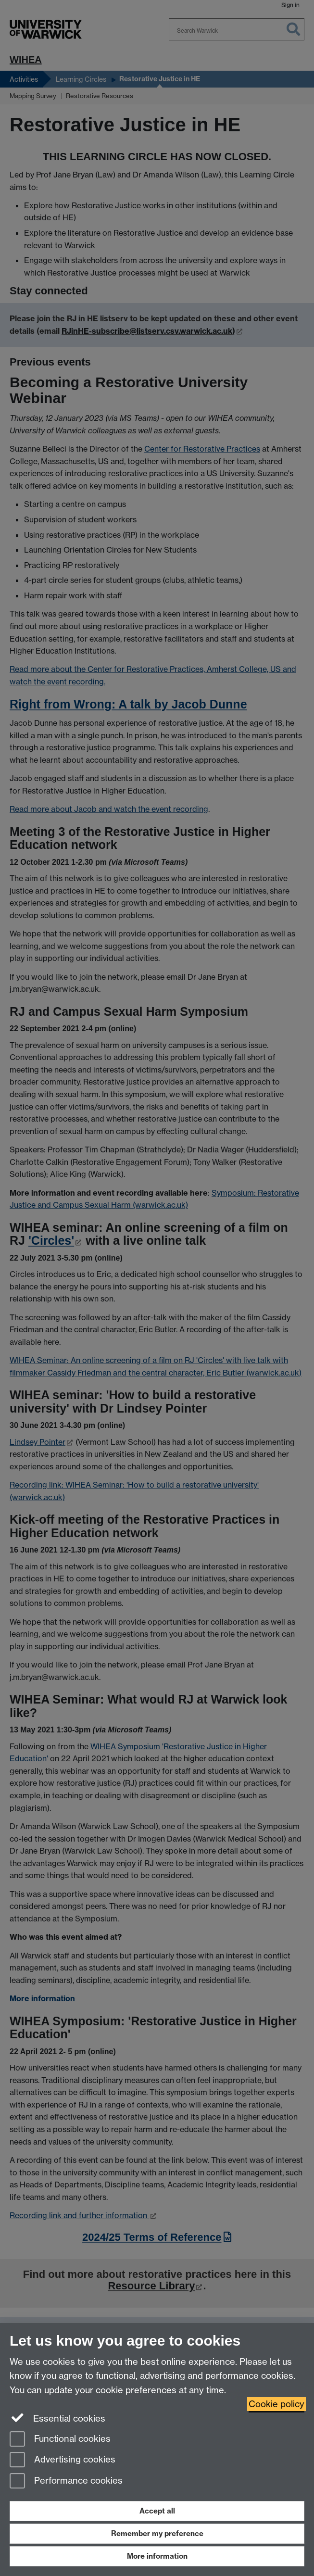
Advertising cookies (62, 2460)
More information (157, 2556)
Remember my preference (157, 2533)
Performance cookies (66, 2481)
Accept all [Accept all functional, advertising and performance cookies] (157, 2510)
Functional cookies (60, 2440)
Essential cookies (57, 2418)
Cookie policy (276, 2404)
